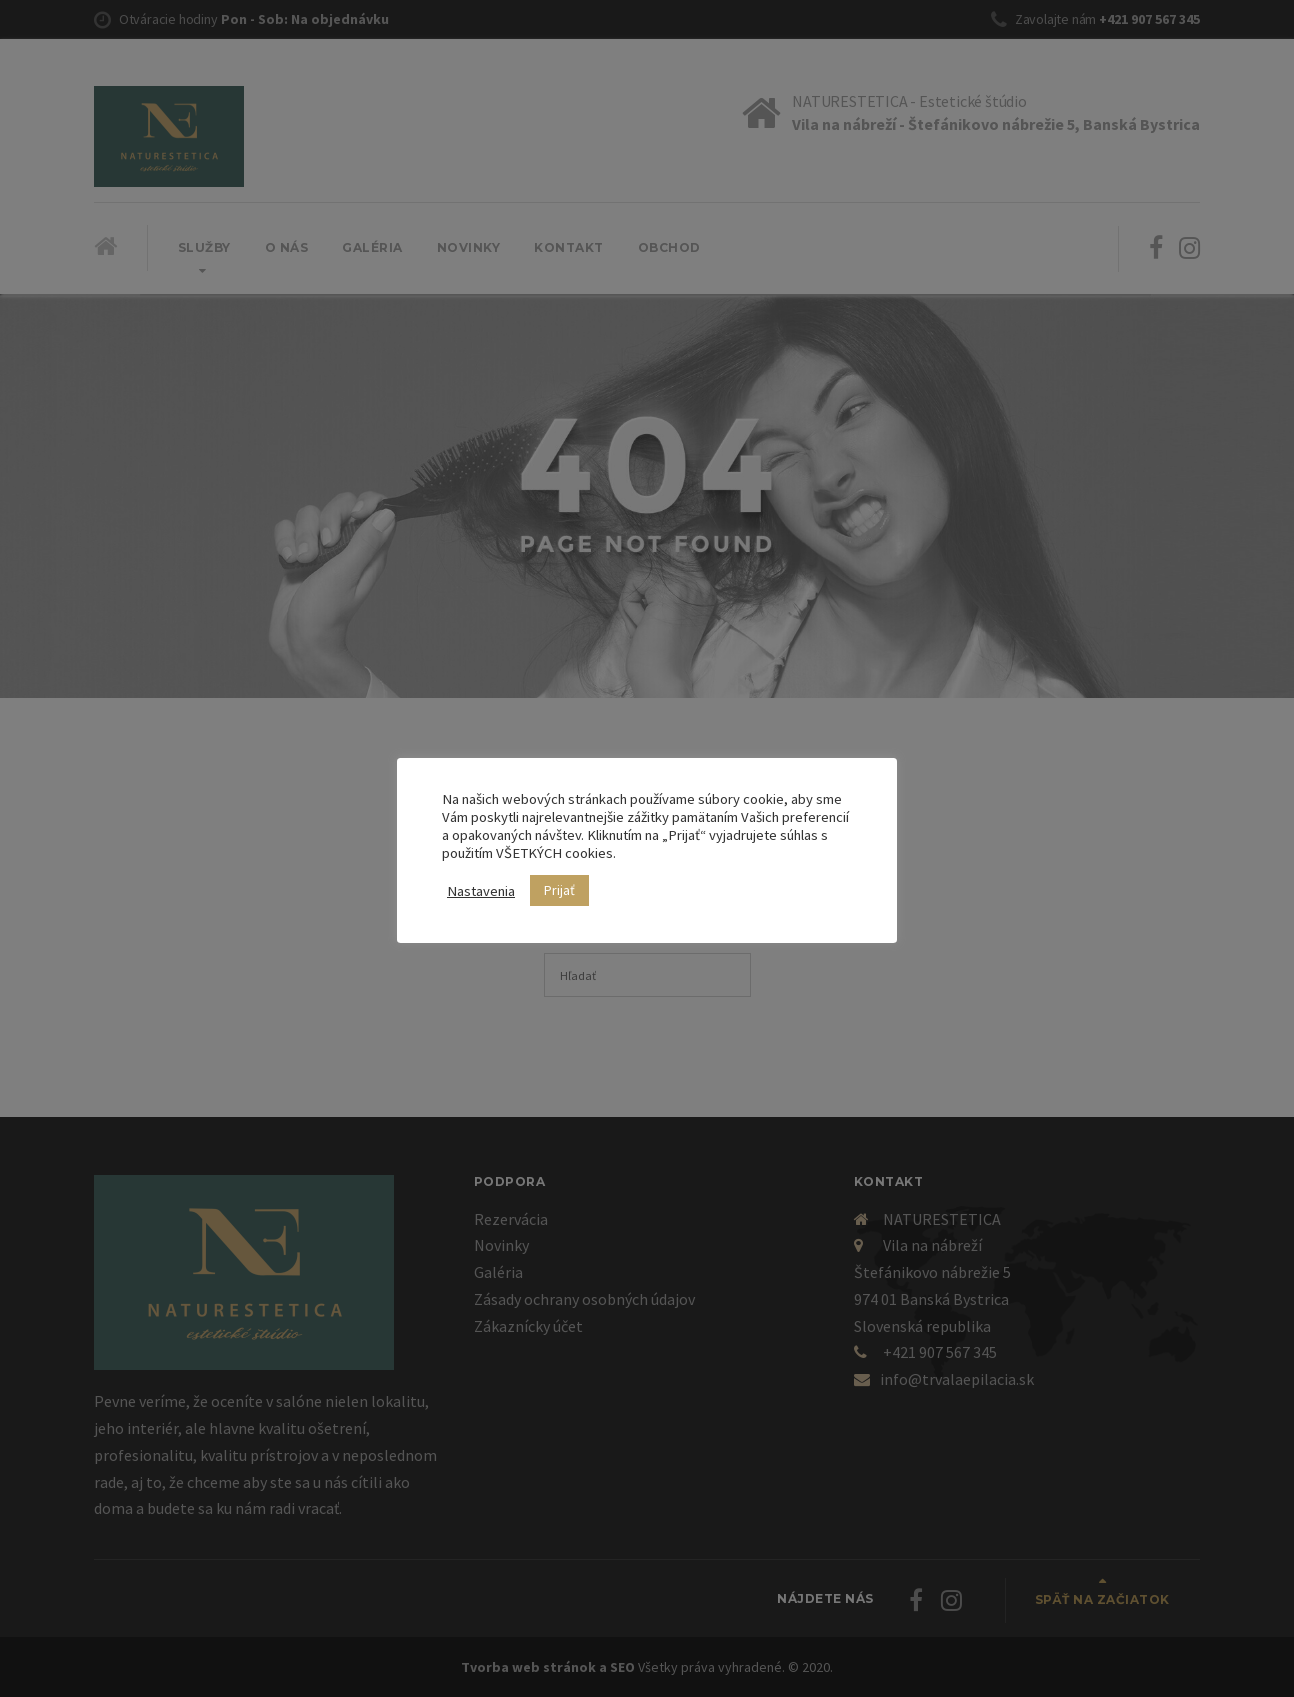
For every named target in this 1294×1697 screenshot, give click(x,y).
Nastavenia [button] (481, 891)
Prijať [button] (559, 890)
